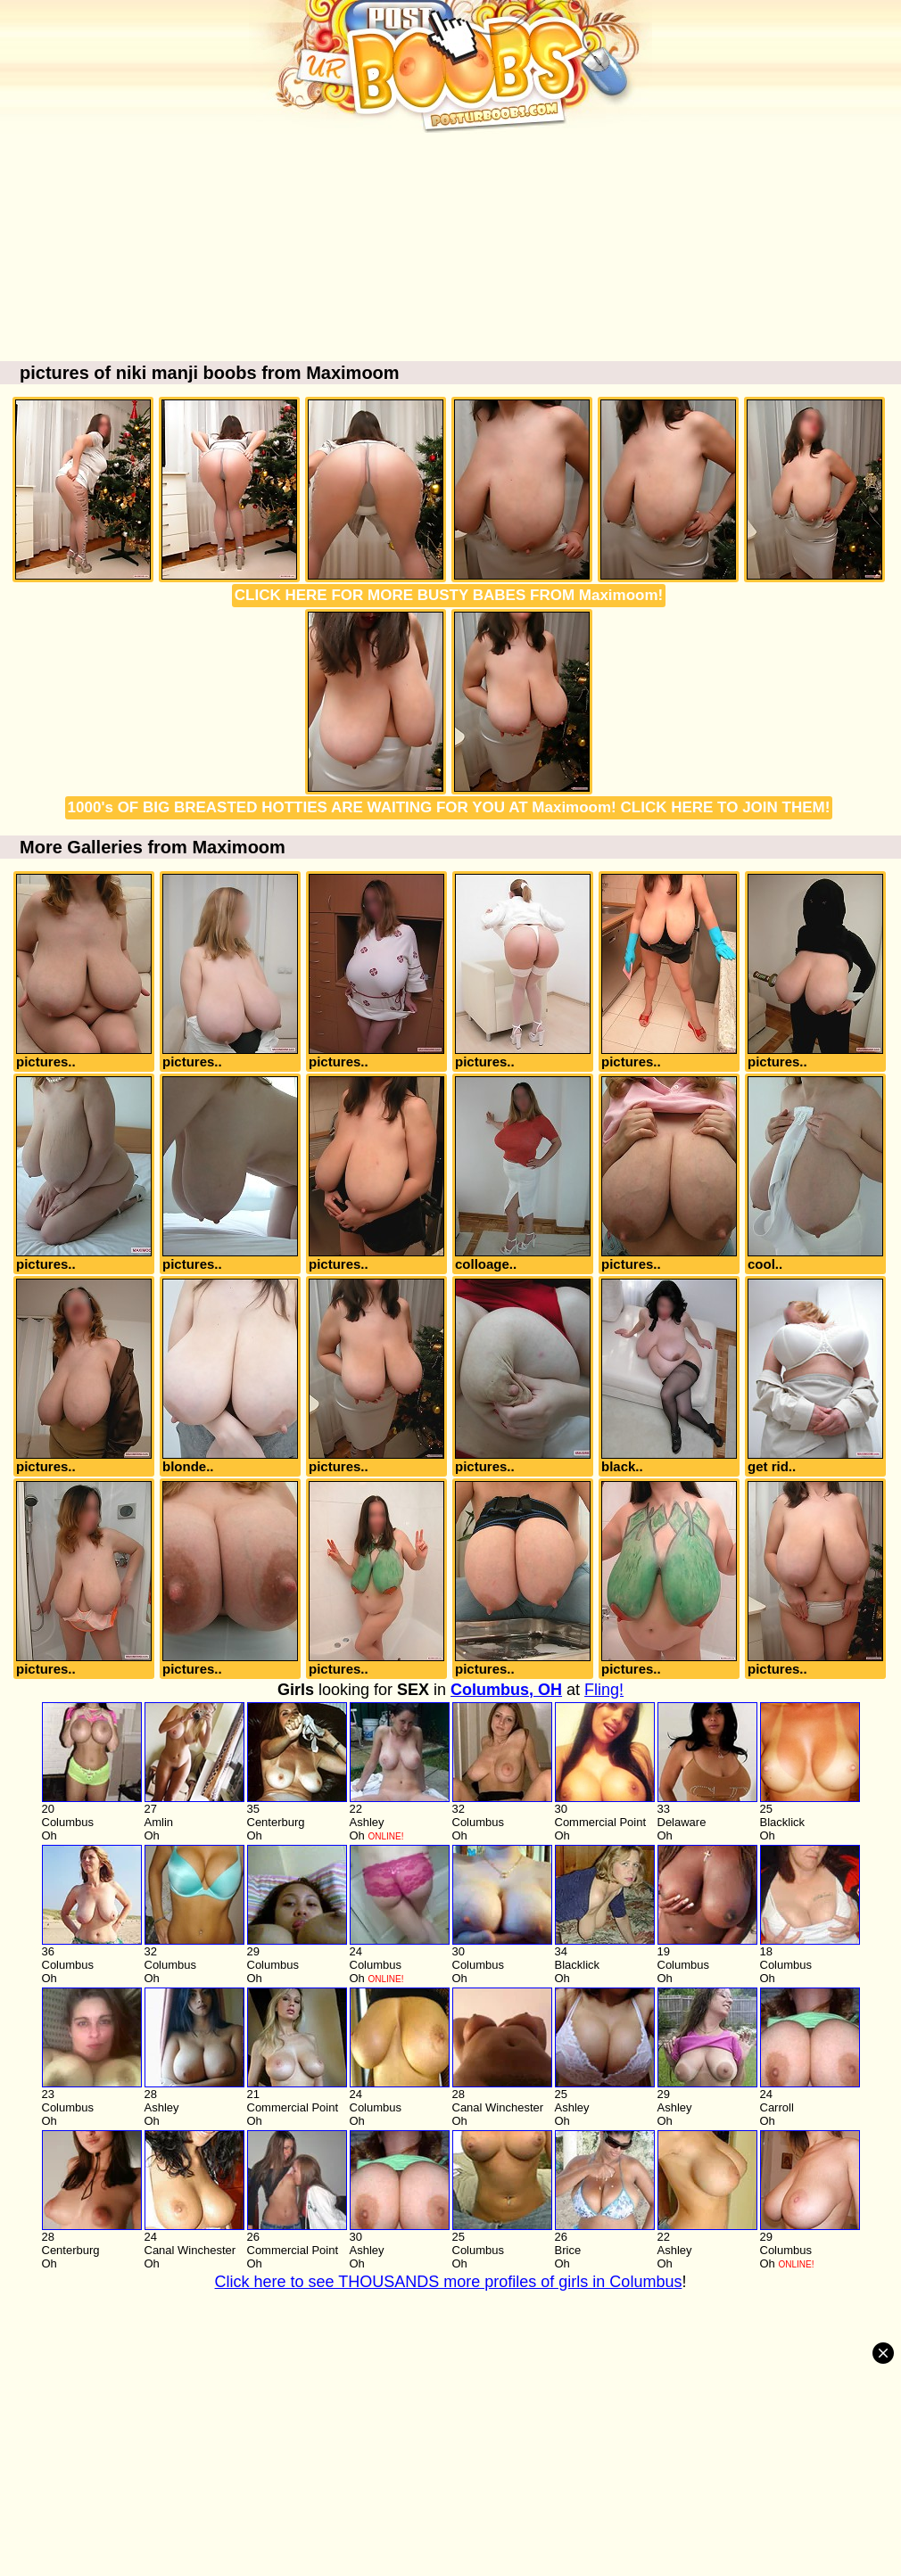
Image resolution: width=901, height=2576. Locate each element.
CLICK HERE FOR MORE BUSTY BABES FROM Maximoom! (449, 595)
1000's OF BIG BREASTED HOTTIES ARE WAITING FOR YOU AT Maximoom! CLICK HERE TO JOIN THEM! (449, 807)
